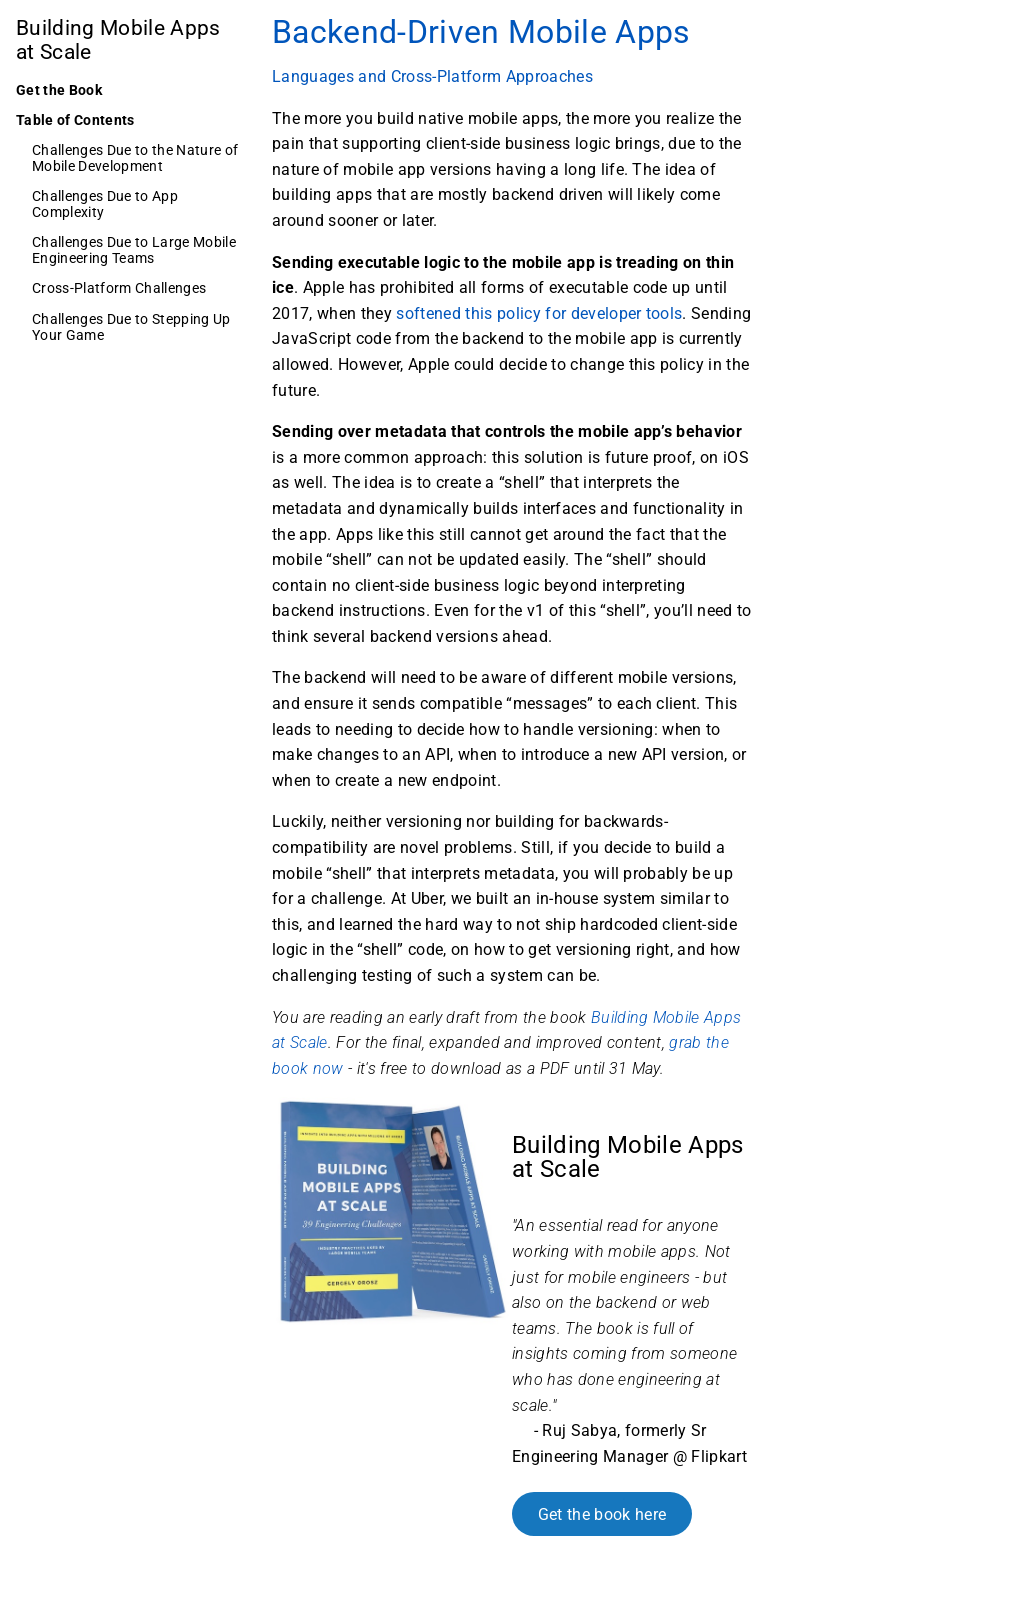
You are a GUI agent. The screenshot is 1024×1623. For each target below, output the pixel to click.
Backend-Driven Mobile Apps (481, 32)
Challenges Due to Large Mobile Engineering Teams (134, 250)
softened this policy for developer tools (539, 313)
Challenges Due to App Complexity (105, 204)
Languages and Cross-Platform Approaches (432, 76)
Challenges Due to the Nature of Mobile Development (135, 158)
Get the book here (602, 1513)
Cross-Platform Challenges (119, 288)
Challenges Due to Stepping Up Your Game (131, 327)
